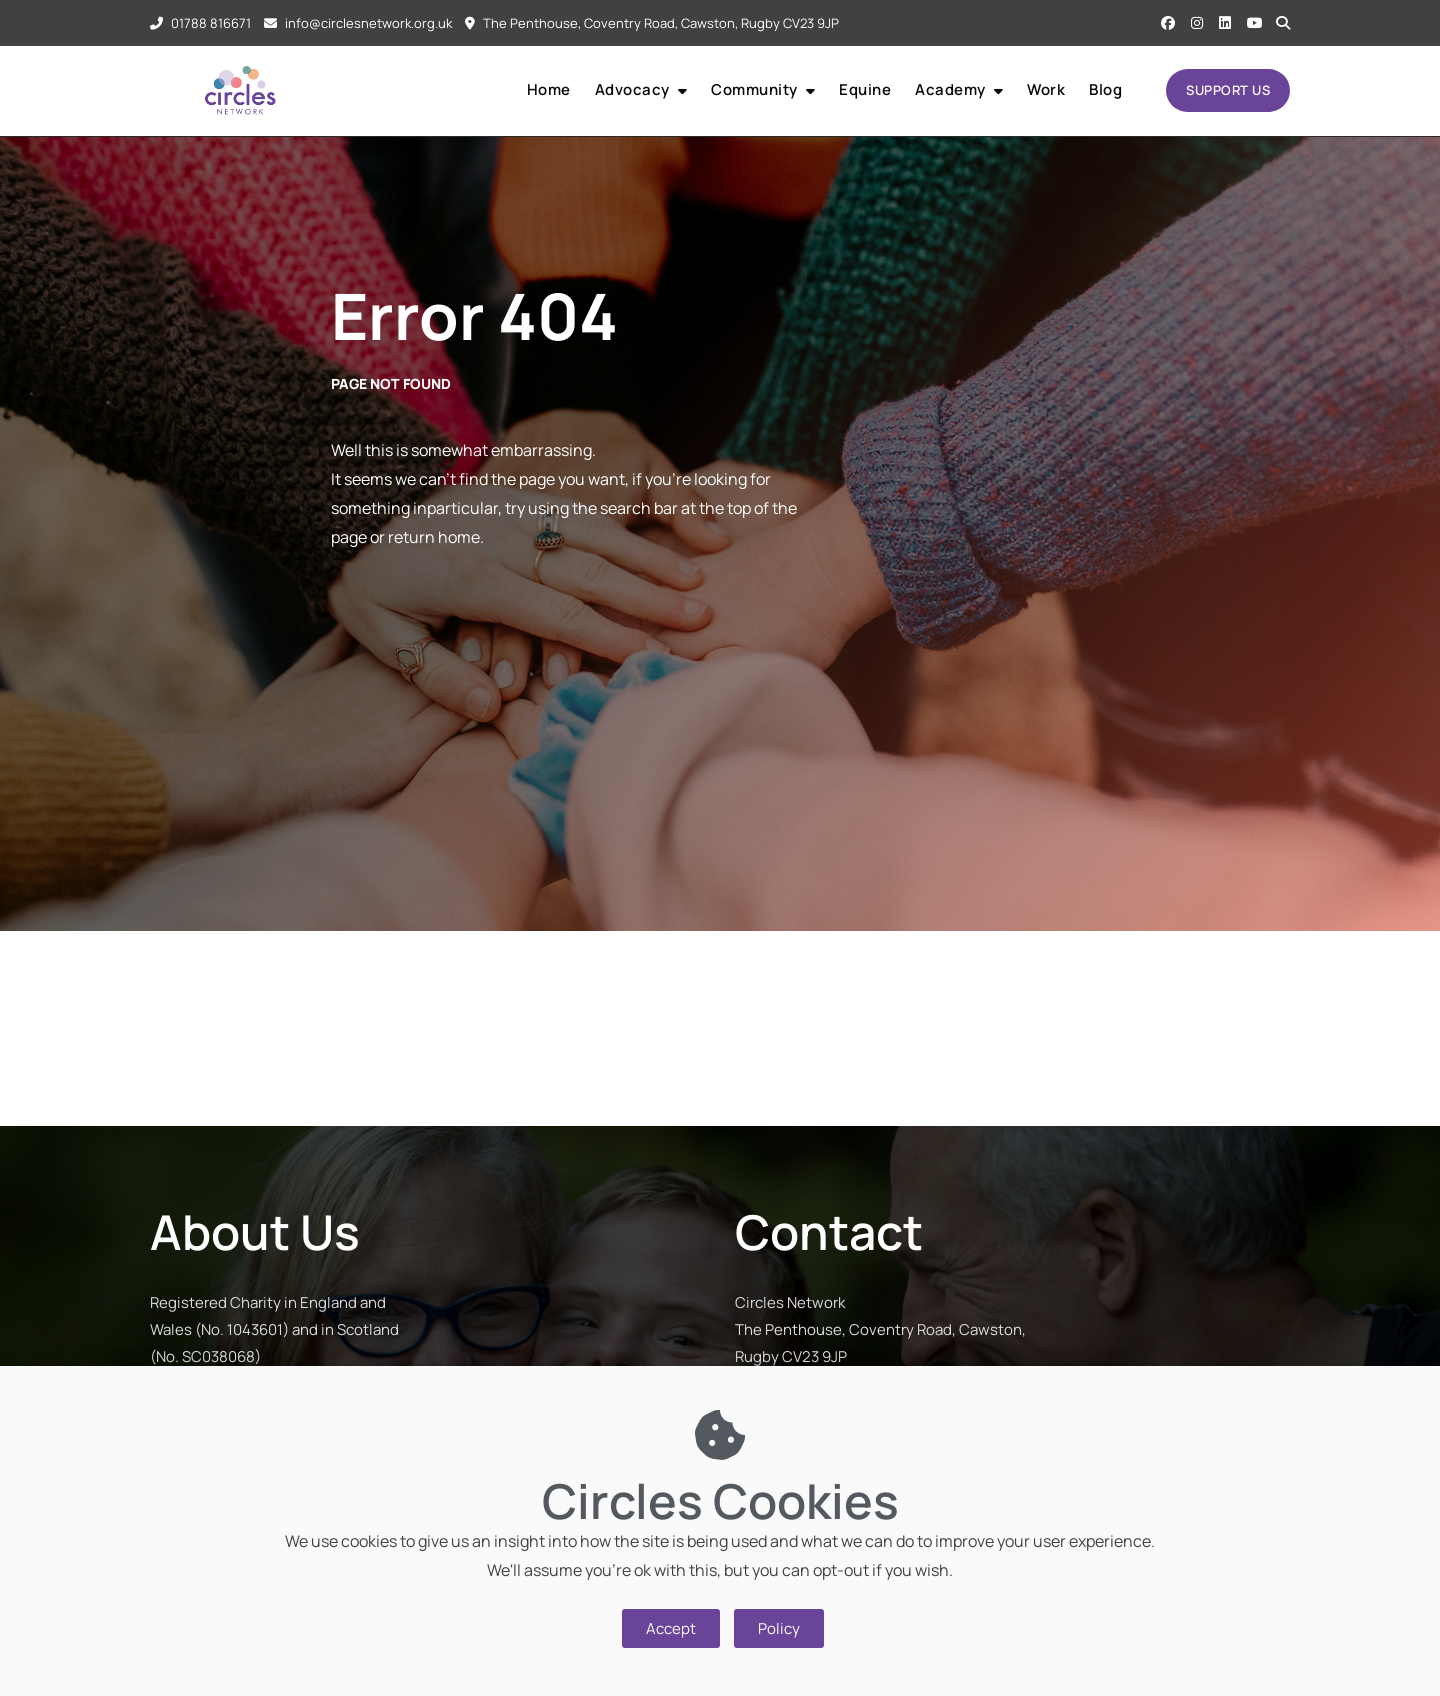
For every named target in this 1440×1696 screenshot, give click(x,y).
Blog (1105, 89)
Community (754, 89)
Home (549, 89)
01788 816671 (200, 23)
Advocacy (632, 89)
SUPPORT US (1228, 90)
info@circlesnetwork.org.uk (358, 23)
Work (1046, 89)
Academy (950, 89)
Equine (865, 89)
